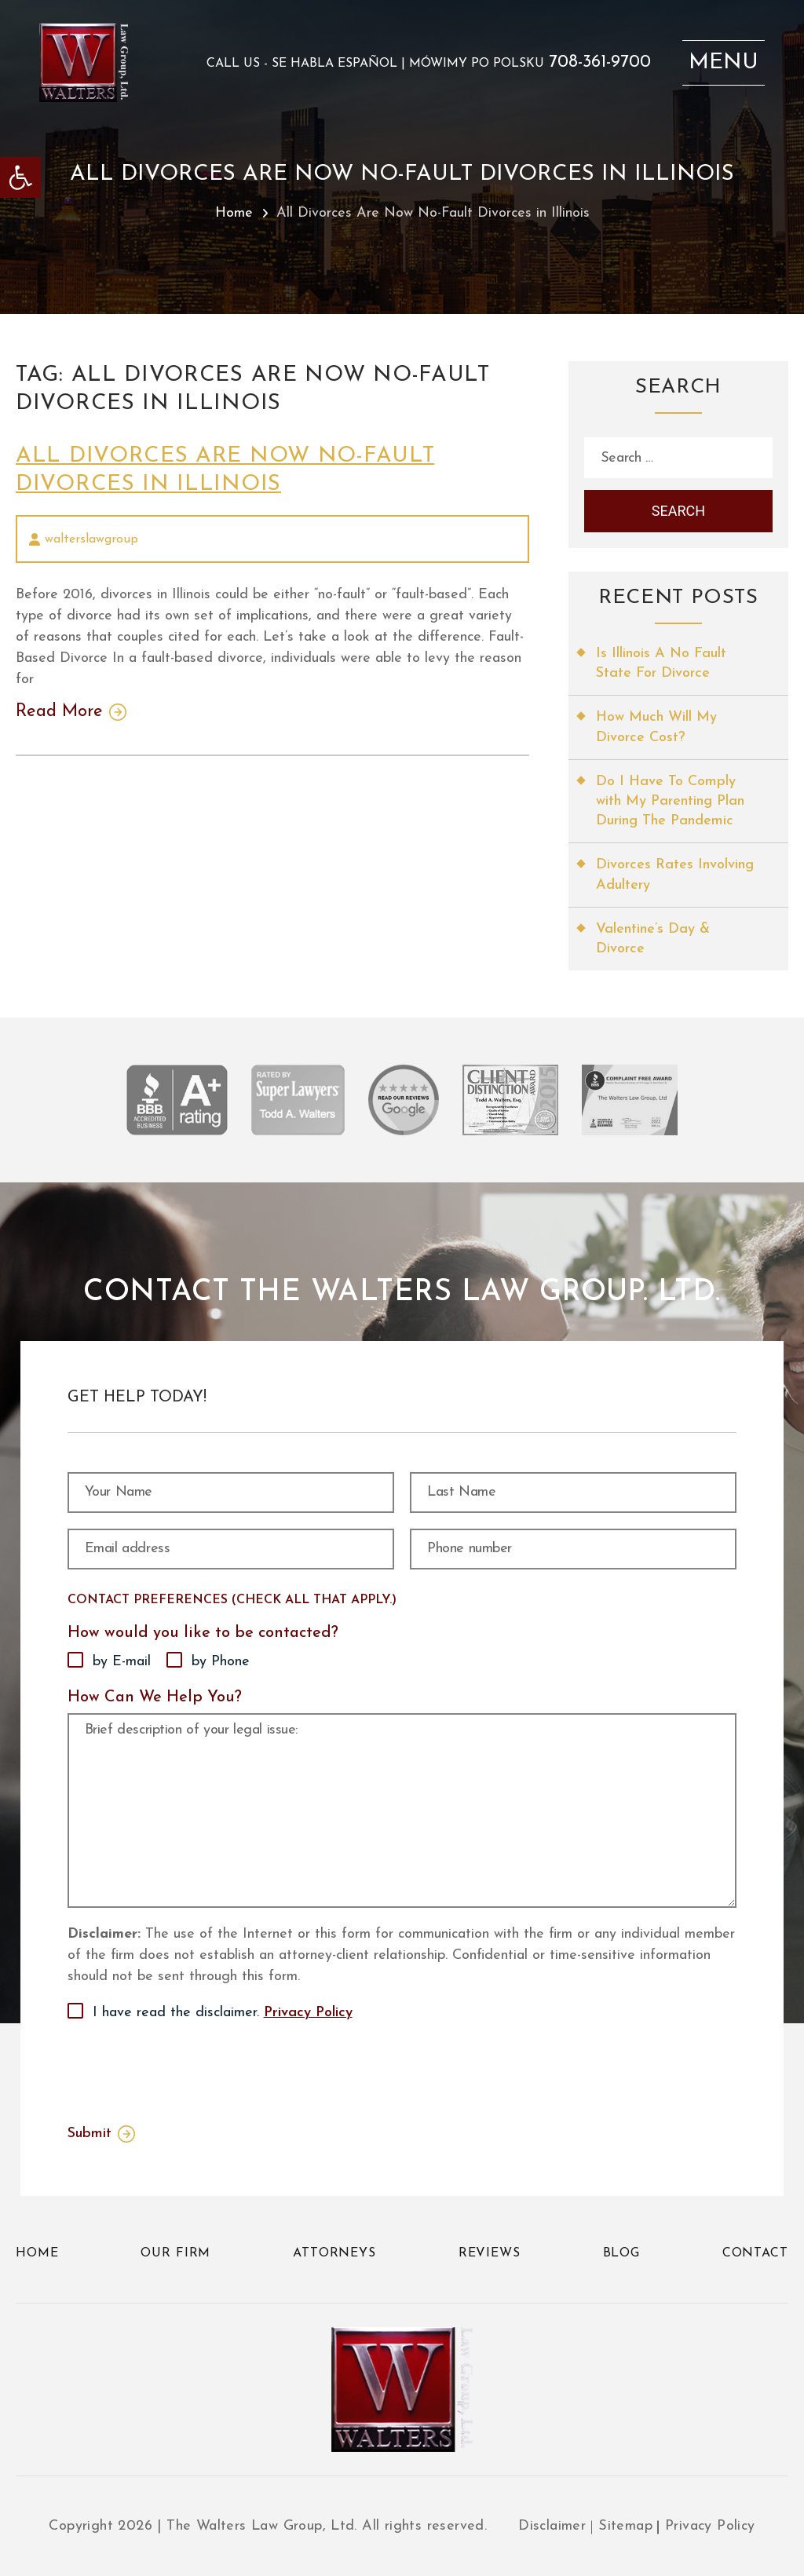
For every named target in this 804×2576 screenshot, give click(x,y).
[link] (20, 177)
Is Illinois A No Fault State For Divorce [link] (661, 663)
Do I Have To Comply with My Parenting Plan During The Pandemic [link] (670, 801)
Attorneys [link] (334, 2253)
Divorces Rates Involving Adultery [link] (675, 874)
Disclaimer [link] (552, 2526)
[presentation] (187, 2069)
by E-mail (122, 1661)
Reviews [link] (490, 2253)
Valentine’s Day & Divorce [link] (653, 939)
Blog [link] (622, 2253)
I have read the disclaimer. (223, 2013)
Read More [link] (59, 712)
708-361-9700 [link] (600, 62)
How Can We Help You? (155, 1697)
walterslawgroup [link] (91, 539)
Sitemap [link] (625, 2526)
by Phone (221, 1661)
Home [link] (234, 213)
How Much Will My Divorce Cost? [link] (656, 727)
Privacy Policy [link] (308, 2012)
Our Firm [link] (175, 2253)
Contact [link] (755, 2253)
